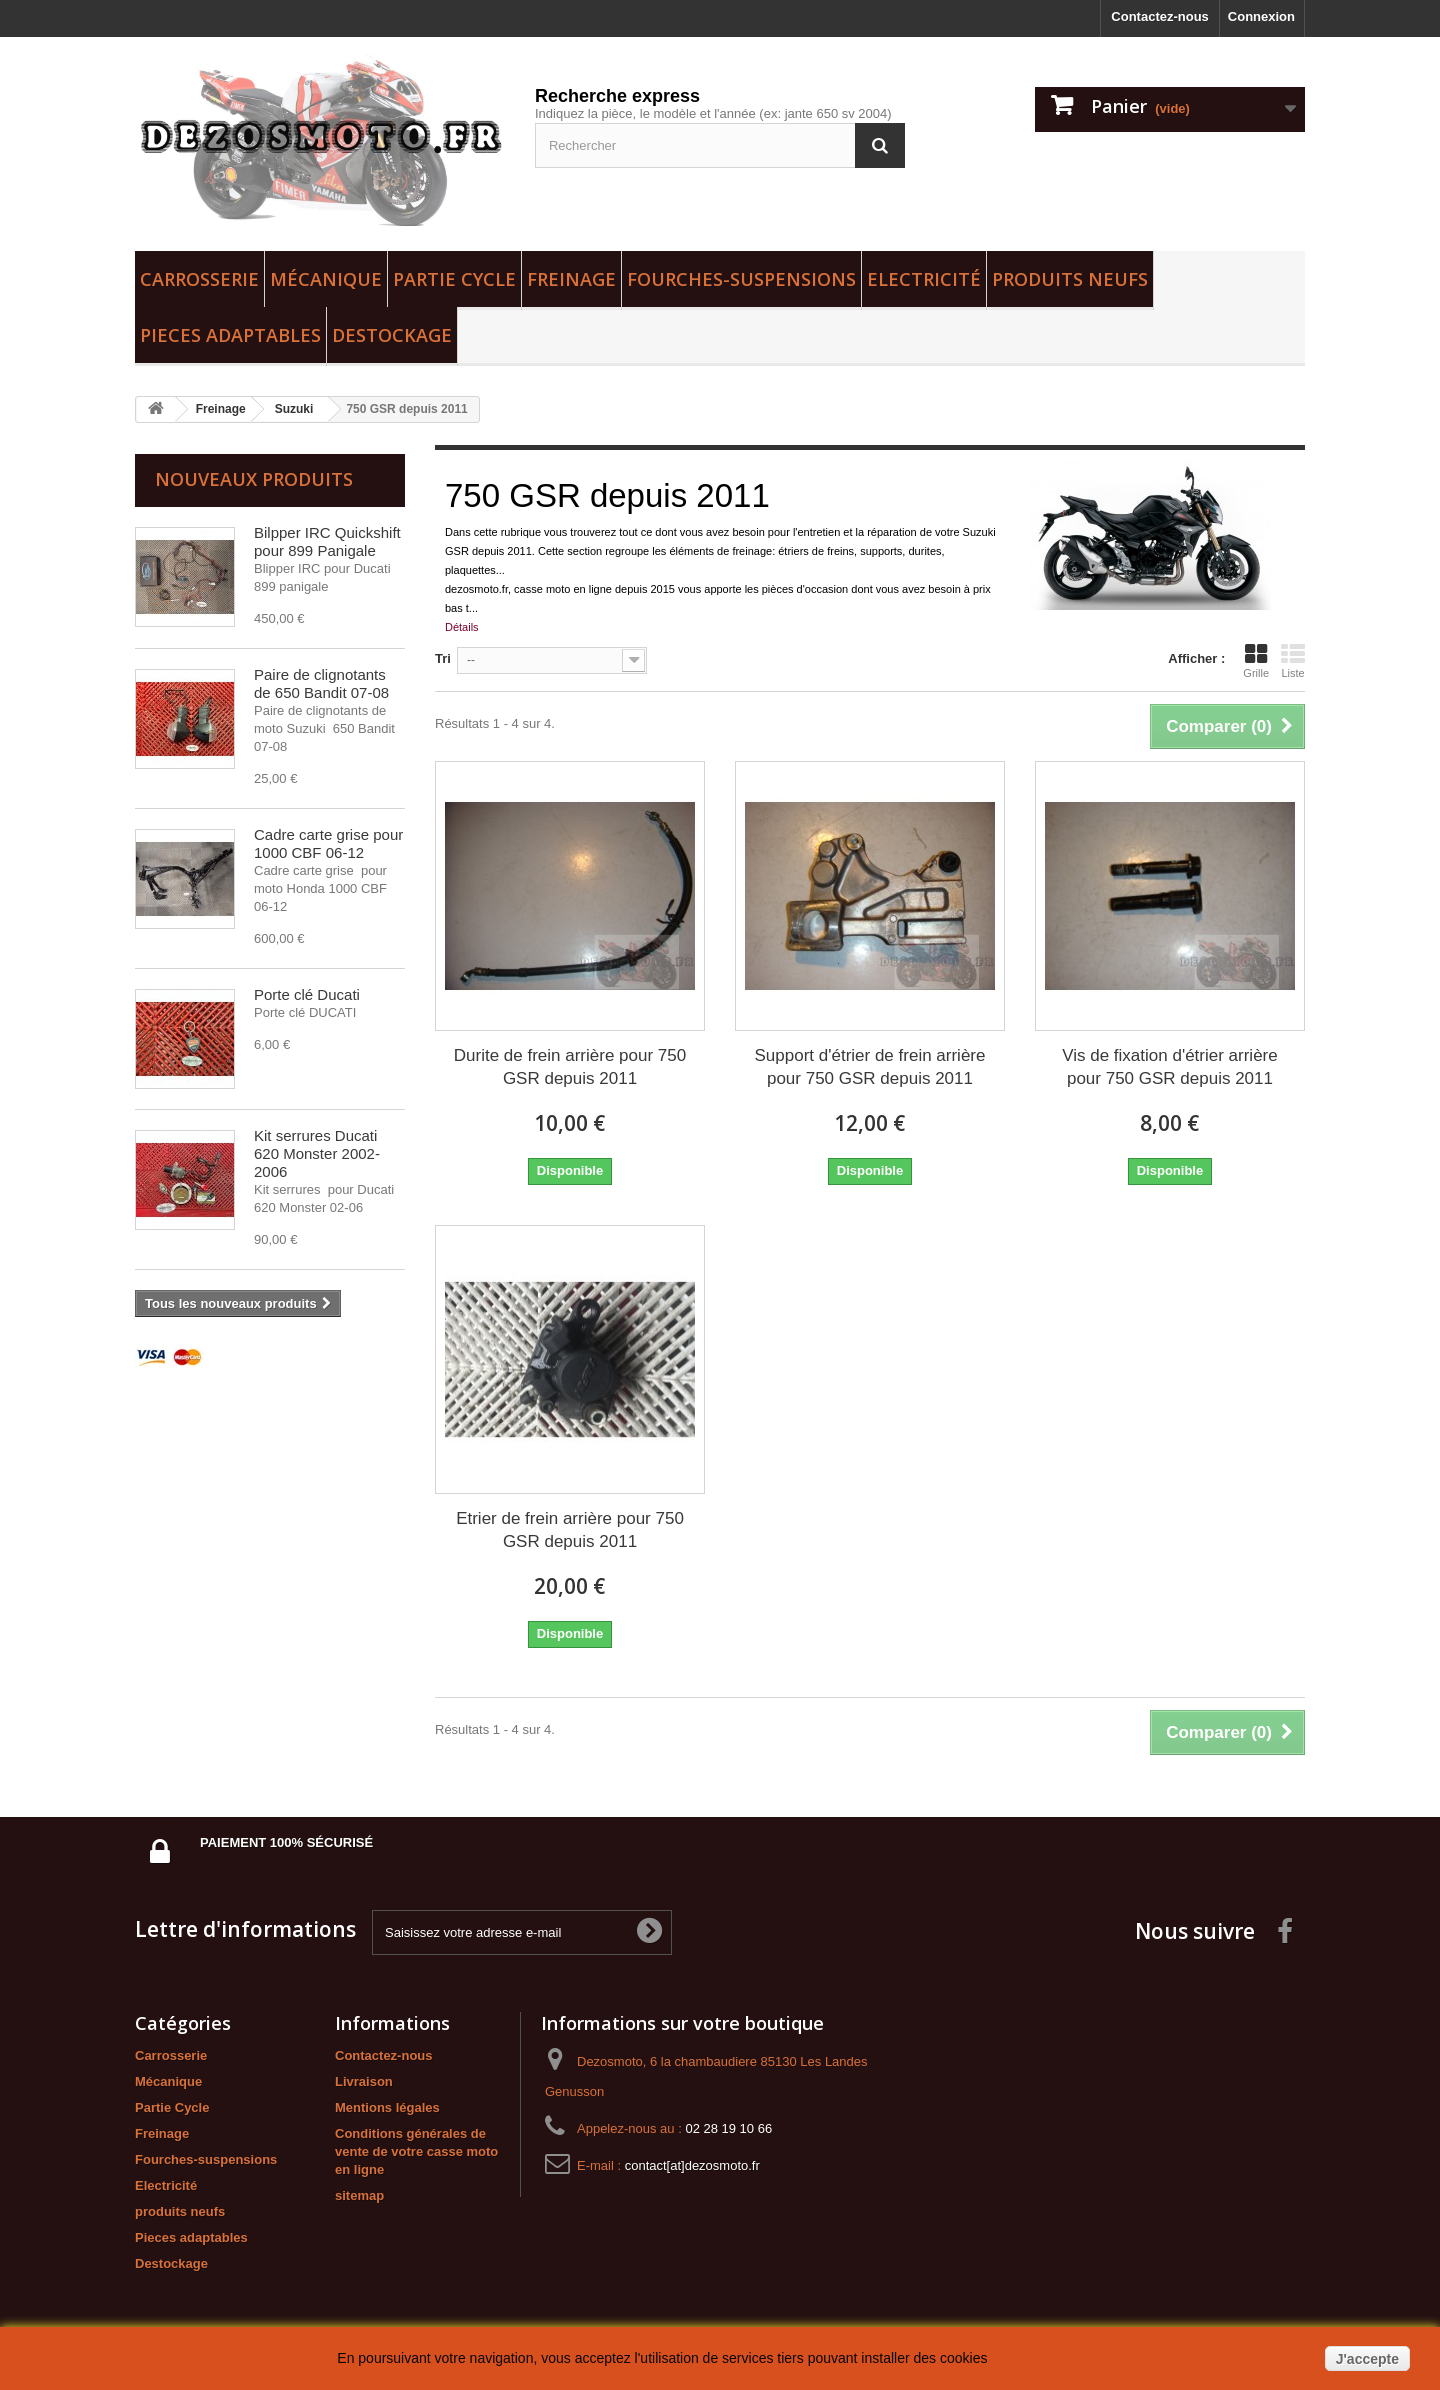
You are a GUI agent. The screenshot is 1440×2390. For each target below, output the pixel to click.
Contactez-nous (1160, 16)
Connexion (1261, 16)
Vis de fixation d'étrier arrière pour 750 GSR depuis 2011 (1170, 1067)
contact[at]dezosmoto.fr (692, 2165)
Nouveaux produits (254, 479)
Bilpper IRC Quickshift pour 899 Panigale (327, 541)
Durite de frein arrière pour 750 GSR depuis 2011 (570, 1067)
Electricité (924, 279)
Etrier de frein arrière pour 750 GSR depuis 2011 (570, 1530)
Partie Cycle (454, 279)
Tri (443, 658)
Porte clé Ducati (307, 994)
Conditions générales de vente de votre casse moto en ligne (416, 2151)
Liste (1293, 661)
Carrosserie (199, 279)
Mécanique (326, 279)
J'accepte (1367, 2359)
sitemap (359, 2195)
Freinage (571, 279)
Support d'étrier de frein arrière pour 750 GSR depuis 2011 (869, 1067)
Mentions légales (387, 2107)
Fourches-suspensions (741, 279)
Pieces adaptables (230, 335)
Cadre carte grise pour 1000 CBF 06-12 (328, 843)
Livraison (364, 2081)
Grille (1256, 661)
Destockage (392, 335)
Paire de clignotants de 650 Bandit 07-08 (321, 683)
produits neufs (1070, 279)
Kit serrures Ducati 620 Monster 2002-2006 (317, 1153)
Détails (462, 627)
